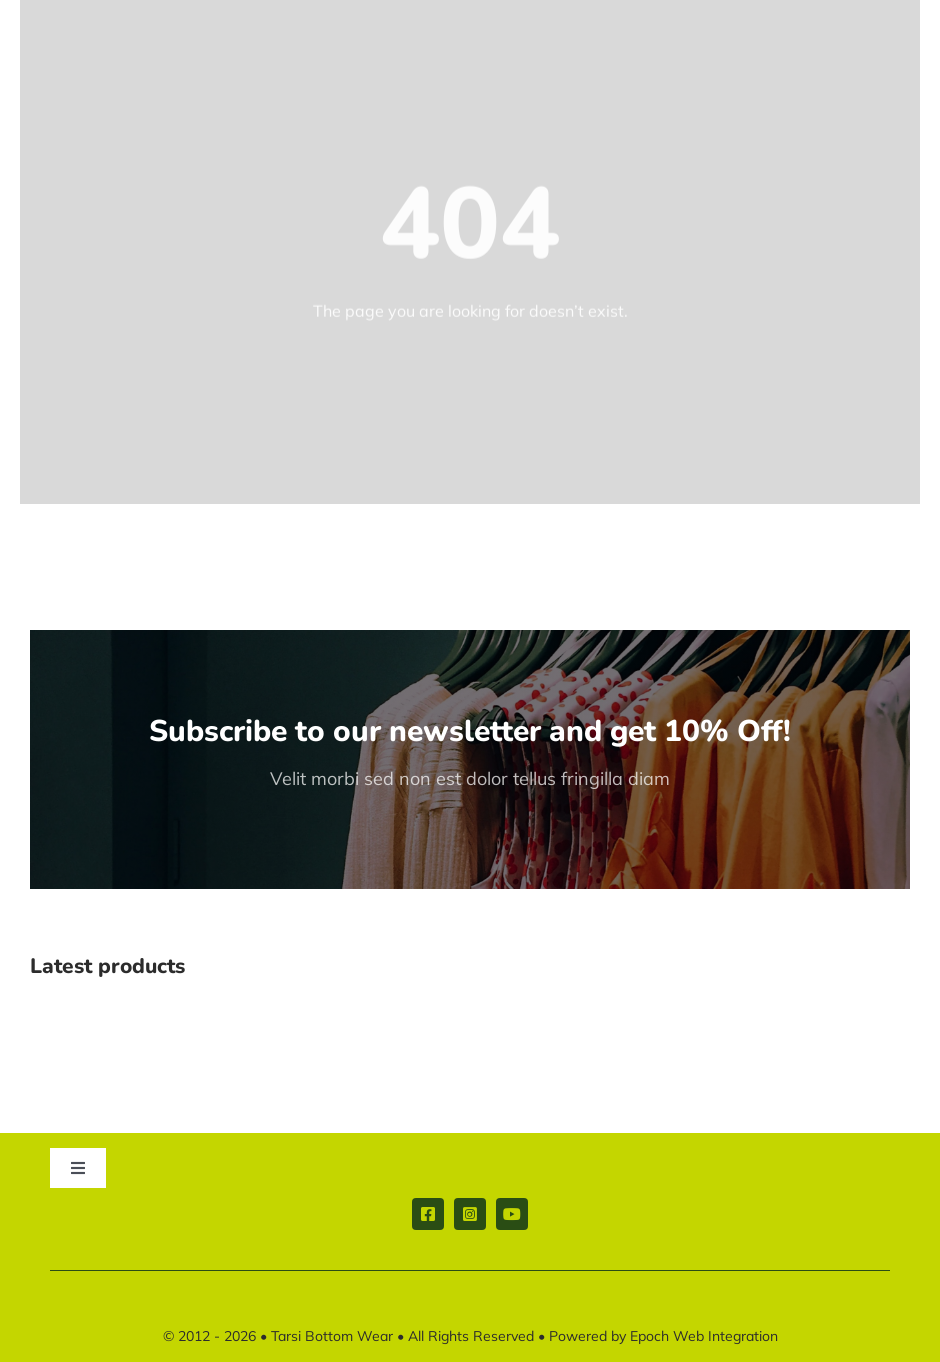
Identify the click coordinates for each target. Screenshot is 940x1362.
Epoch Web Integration (704, 1336)
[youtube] (512, 1214)
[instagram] (470, 1214)
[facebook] (428, 1214)
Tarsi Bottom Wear (332, 1336)
